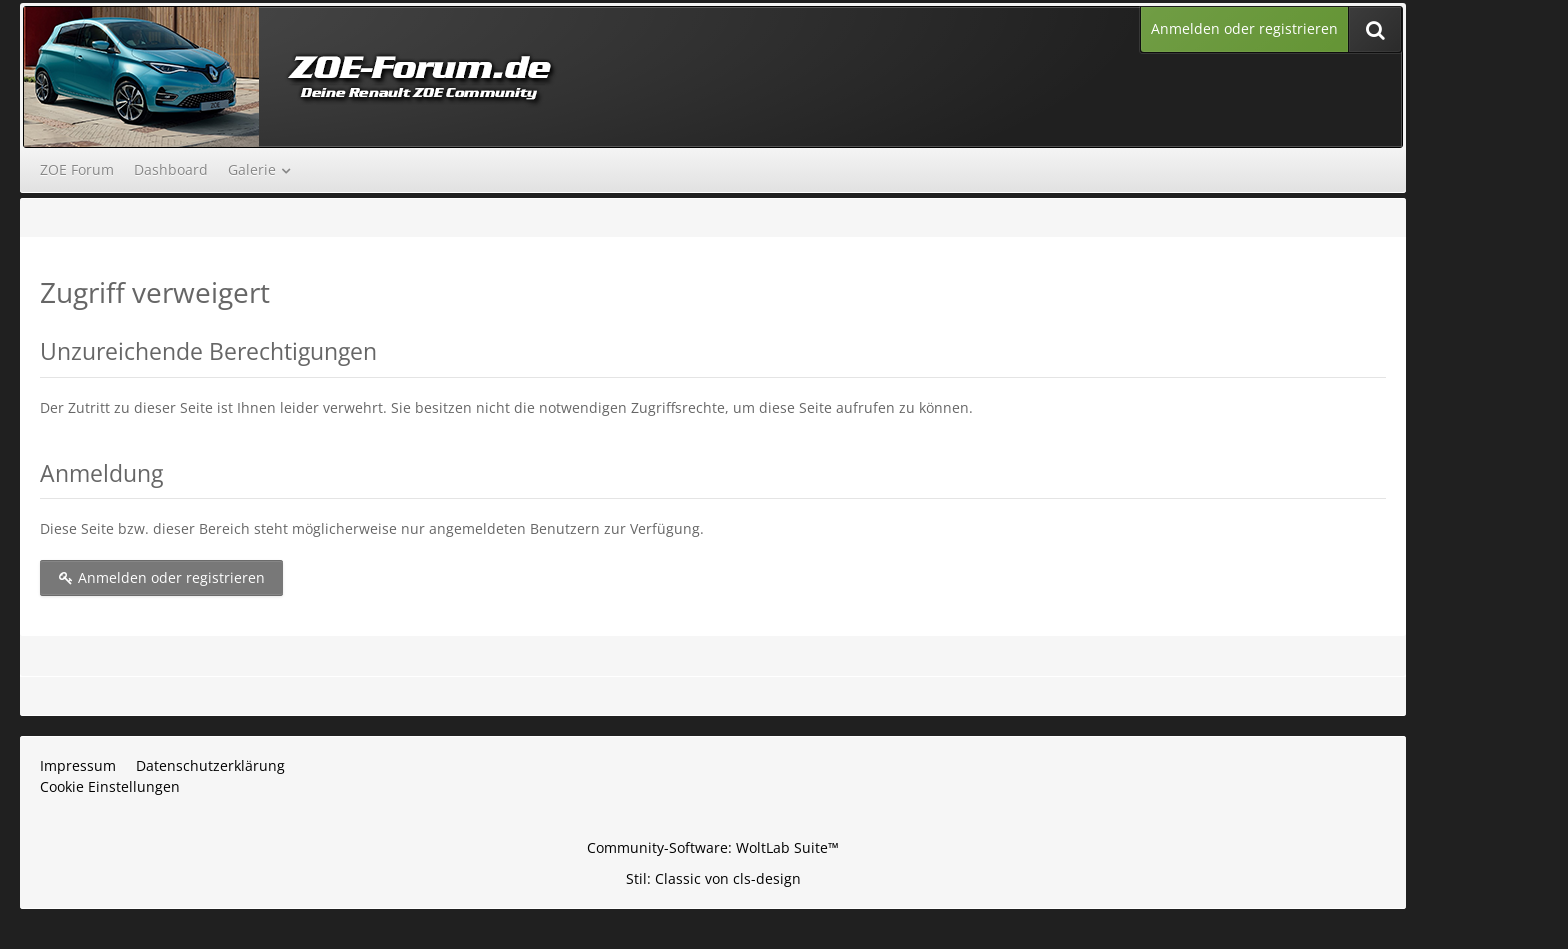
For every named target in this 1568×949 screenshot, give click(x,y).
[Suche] (1375, 29)
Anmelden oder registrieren (1244, 28)
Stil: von (713, 878)
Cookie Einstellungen (110, 786)
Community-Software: (713, 847)
